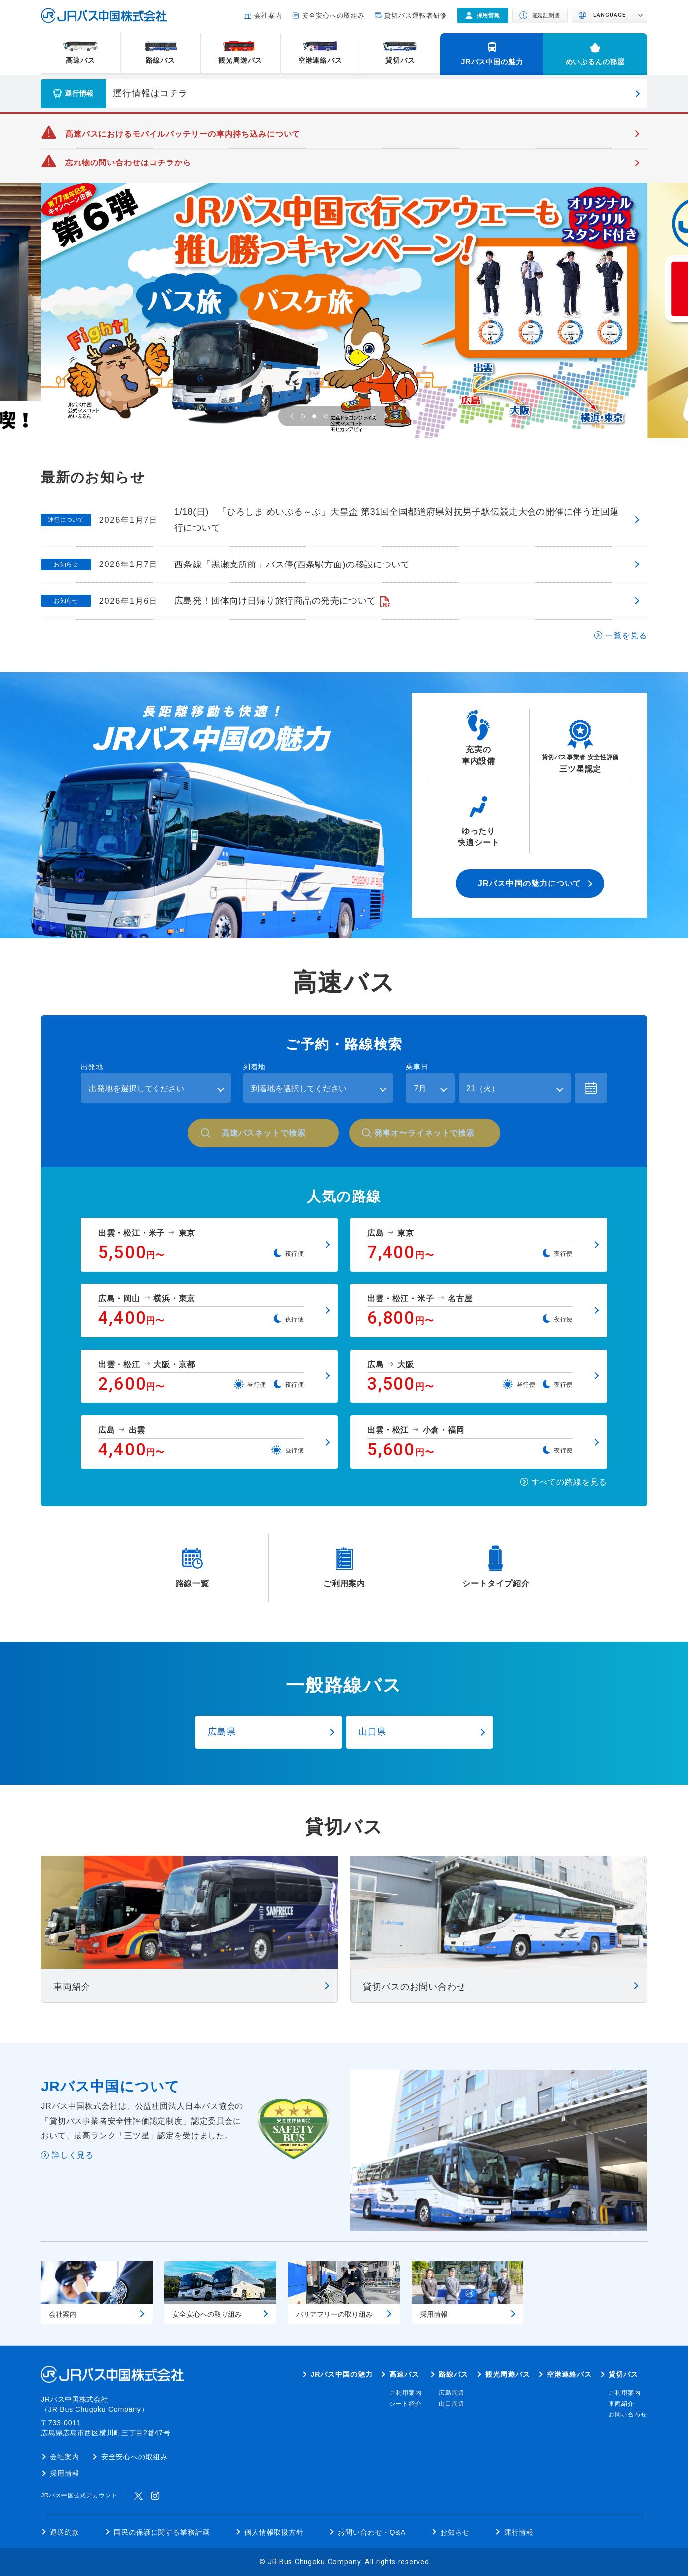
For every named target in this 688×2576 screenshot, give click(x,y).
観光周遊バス (240, 60)
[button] (293, 416)
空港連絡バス (320, 60)
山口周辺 (451, 2403)
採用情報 (64, 2473)
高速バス (80, 60)
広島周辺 (451, 2392)
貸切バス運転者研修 (415, 15)
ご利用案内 (405, 2392)
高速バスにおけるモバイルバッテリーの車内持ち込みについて (183, 133)
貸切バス (400, 60)
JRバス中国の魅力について (530, 883)
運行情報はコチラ (150, 93)
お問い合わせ (628, 2414)
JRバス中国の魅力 (492, 62)
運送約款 (64, 2532)
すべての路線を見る (569, 1481)
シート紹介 (405, 2403)
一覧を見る (626, 635)
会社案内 (268, 15)
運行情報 (519, 2532)
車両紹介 (621, 2403)
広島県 (222, 1731)
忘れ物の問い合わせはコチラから (128, 162)
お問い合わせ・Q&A (372, 2532)
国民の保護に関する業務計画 (162, 2532)
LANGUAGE (609, 15)
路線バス (160, 60)
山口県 (372, 1731)
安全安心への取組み (333, 15)
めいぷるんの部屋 (595, 62)
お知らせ (455, 2532)
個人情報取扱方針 (274, 2532)
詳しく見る (72, 2154)
